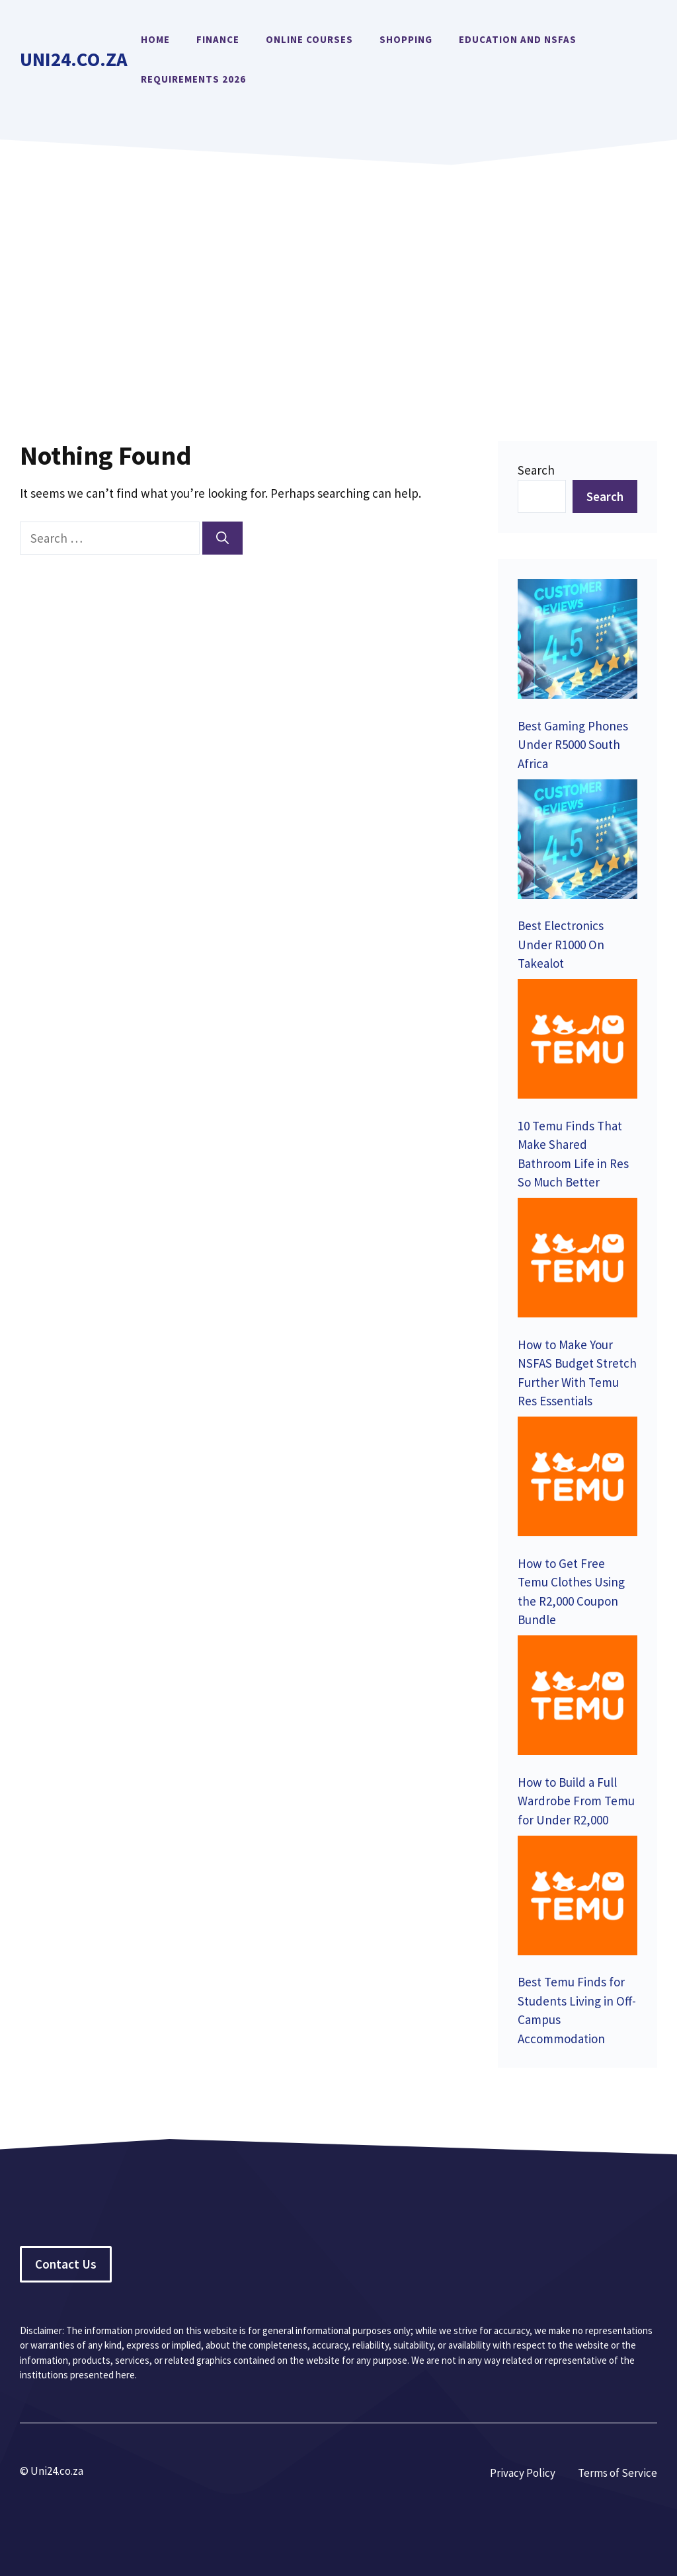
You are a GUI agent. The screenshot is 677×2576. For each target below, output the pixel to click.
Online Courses (309, 39)
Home (155, 39)
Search (536, 470)
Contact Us (66, 2264)
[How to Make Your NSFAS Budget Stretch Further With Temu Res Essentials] (577, 1260)
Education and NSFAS (518, 39)
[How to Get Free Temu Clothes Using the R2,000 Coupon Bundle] (577, 1479)
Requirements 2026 (193, 79)
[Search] (222, 538)
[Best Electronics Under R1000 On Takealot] (577, 841)
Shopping (405, 39)
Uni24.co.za (74, 59)
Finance (217, 39)
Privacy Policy (522, 2473)
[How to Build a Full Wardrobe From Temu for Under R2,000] (577, 1697)
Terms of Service (617, 2473)
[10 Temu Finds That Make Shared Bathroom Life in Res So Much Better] (577, 1041)
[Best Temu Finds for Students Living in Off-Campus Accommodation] (577, 1898)
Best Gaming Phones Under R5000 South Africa (573, 744)
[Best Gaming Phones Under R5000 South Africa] (577, 641)
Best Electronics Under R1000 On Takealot (561, 944)
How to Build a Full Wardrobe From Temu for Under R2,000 (576, 1801)
